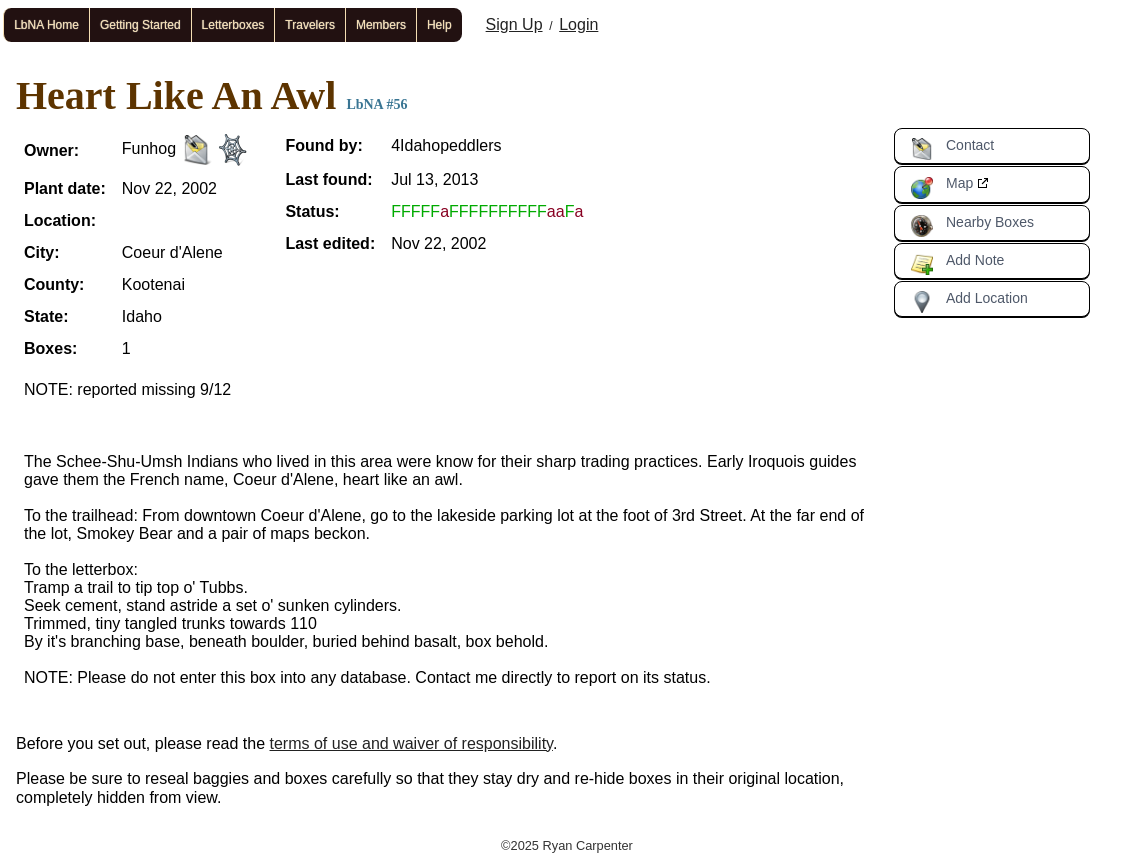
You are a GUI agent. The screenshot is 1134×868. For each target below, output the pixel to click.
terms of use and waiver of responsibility (411, 743)
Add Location (969, 302)
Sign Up (514, 24)
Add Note (957, 264)
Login (578, 24)
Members (381, 25)
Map (941, 187)
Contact (952, 149)
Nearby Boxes (972, 226)
